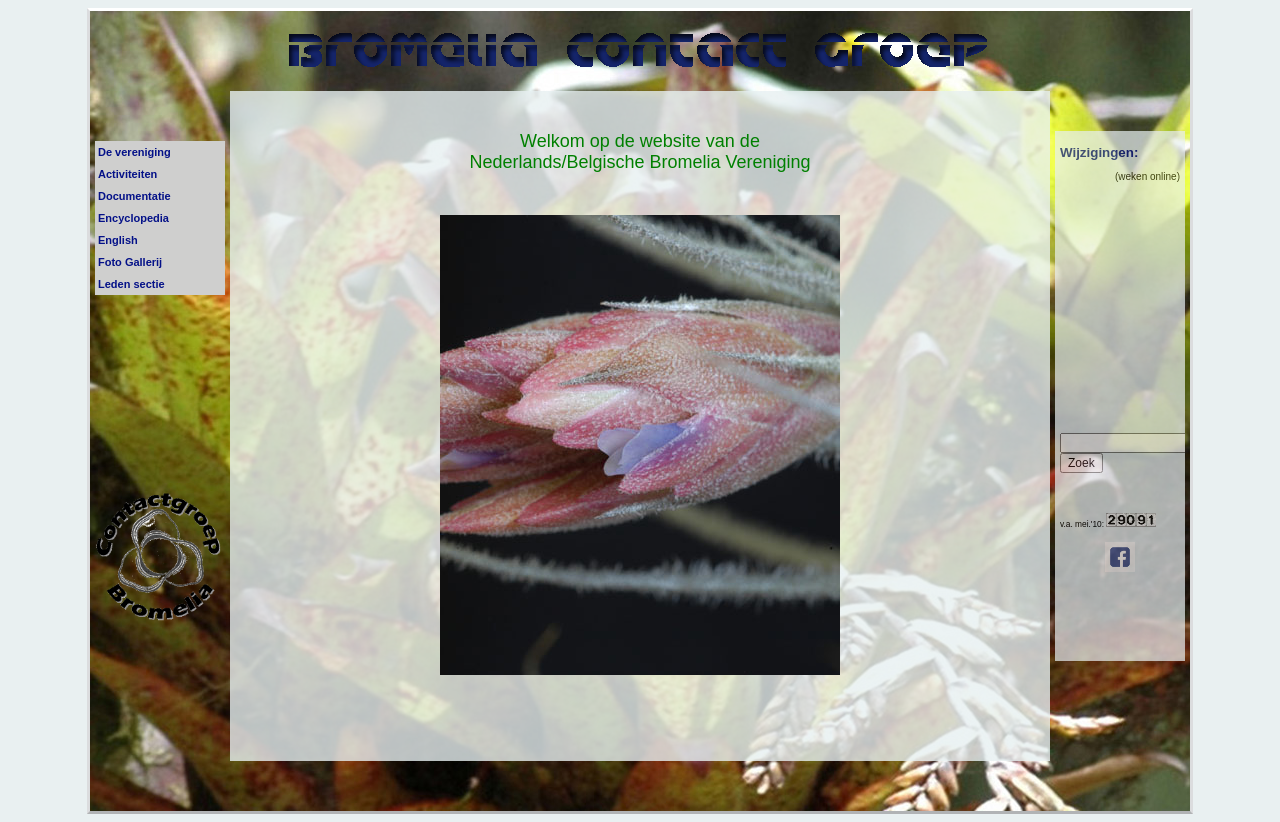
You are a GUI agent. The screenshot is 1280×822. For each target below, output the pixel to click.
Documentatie (134, 196)
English (118, 240)
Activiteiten (127, 174)
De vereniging (134, 152)
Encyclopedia (133, 218)
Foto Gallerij (130, 262)
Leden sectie (131, 284)
